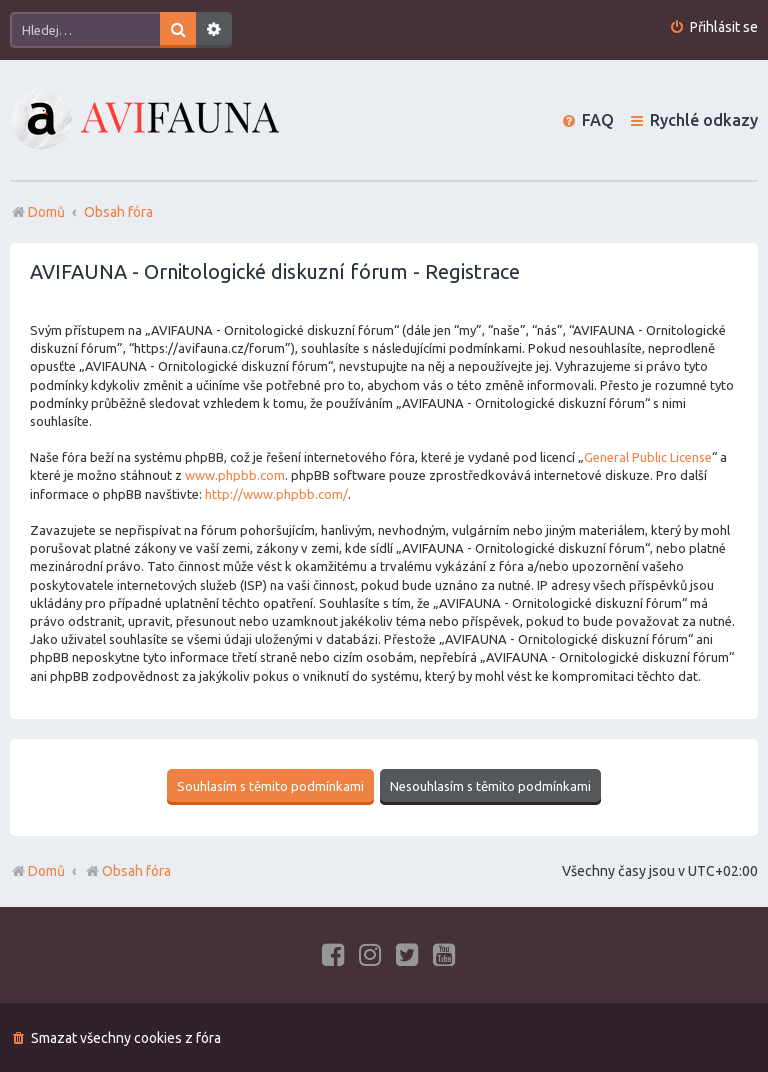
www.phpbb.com (235, 475)
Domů (46, 870)
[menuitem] (713, 27)
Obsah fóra (127, 870)
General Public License (648, 457)
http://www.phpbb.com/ (276, 494)
